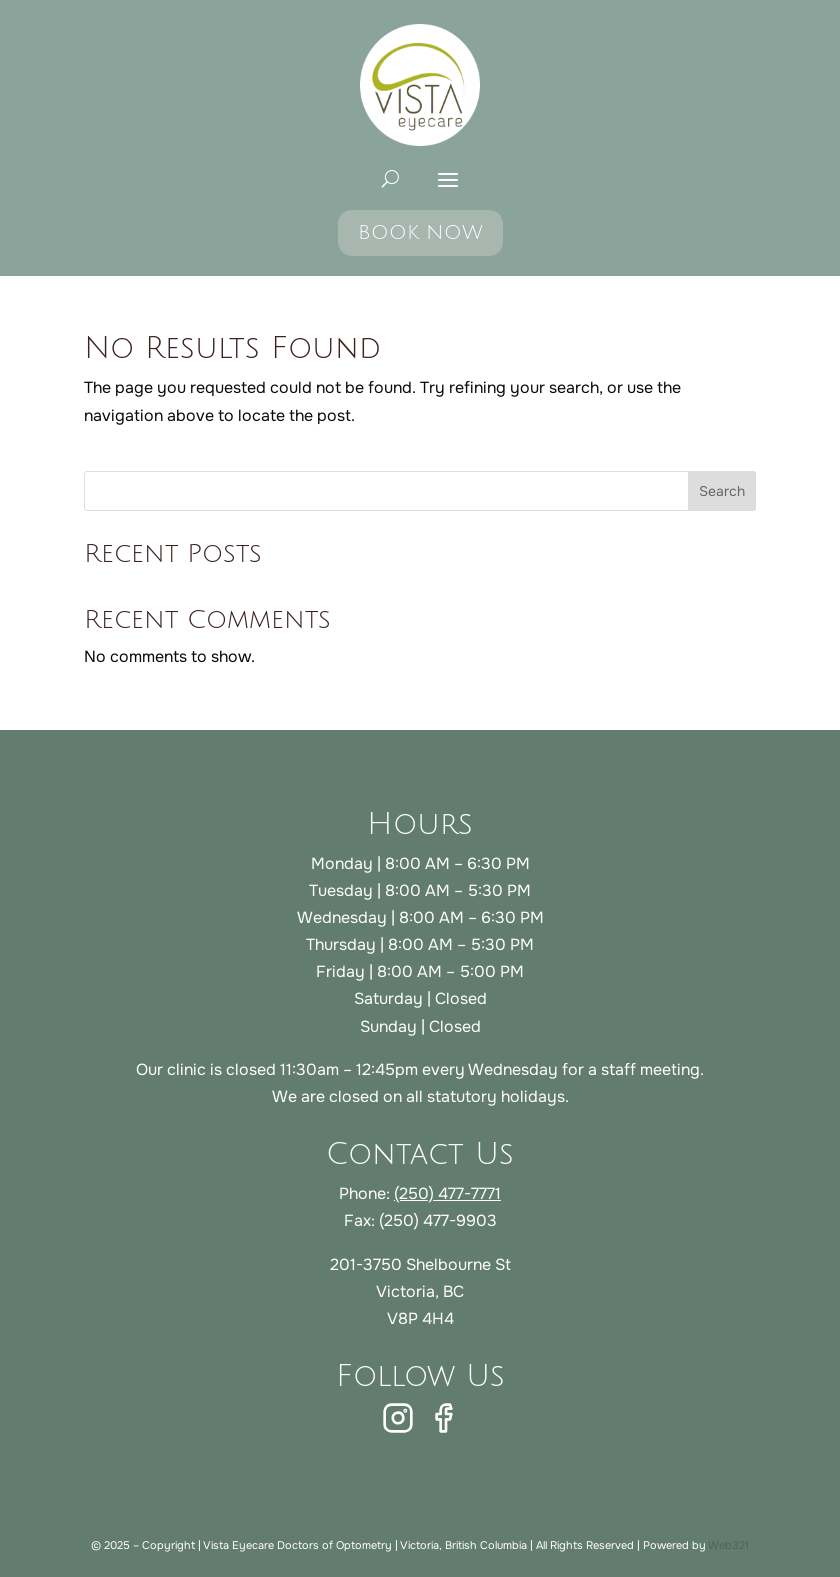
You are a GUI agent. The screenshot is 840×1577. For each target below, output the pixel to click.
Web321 (728, 1545)
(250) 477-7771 (447, 1193)
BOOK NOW (420, 233)
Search (722, 491)
